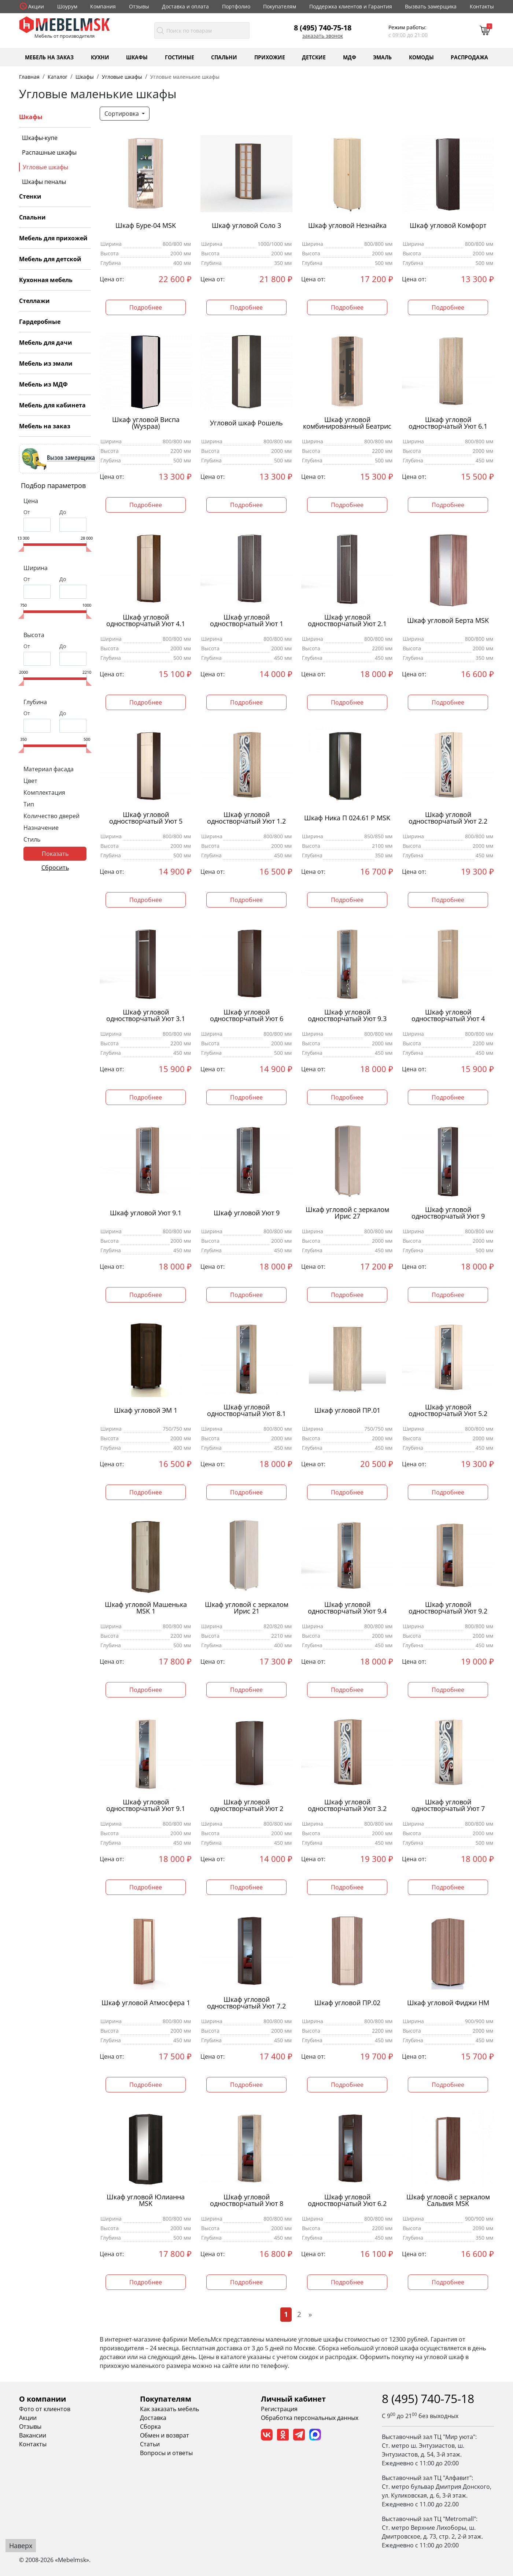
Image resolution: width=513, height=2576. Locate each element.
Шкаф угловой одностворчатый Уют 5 (145, 818)
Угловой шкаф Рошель (246, 423)
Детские (314, 57)
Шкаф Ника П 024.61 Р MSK (347, 817)
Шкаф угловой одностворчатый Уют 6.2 (347, 2200)
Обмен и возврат (164, 2435)
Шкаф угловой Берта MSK (448, 620)
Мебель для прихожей (53, 238)
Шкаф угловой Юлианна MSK (146, 2200)
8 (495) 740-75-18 (322, 27)
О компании (42, 2399)
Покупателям (279, 6)
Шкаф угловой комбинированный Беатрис (347, 423)
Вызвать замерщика (431, 6)
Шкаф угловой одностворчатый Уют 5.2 (448, 1411)
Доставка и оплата (185, 6)
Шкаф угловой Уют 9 (247, 1212)
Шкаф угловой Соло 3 (246, 225)
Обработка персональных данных (309, 2418)
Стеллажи (34, 301)
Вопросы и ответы (166, 2453)
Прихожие (269, 57)
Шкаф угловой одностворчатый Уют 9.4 (347, 1608)
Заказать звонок (322, 35)
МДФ (349, 57)
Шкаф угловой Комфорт (448, 225)
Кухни (100, 57)
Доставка (153, 2418)
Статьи (150, 2444)
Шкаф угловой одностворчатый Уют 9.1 (145, 1805)
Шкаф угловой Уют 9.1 (145, 1212)
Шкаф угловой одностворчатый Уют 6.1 (448, 423)
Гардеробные (39, 322)
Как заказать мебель (169, 2409)
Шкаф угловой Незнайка (347, 225)
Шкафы (137, 57)
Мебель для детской (50, 259)
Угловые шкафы (45, 167)
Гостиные (179, 57)
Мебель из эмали (46, 363)
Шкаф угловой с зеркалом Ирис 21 (246, 1608)
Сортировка (122, 114)
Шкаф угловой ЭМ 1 (145, 1410)
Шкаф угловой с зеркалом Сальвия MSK (448, 2200)
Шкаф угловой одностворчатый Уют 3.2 (347, 1805)
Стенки (30, 196)
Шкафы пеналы (44, 182)
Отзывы (139, 6)
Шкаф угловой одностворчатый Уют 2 (246, 1805)
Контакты (482, 6)
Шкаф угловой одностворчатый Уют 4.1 (145, 621)
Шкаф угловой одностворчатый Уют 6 (246, 1016)
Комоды (421, 57)
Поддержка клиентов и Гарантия (350, 6)
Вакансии (32, 2435)
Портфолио (236, 6)
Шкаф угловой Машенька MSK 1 (146, 1608)
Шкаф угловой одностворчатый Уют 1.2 (246, 818)
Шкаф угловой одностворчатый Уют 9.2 (448, 1608)
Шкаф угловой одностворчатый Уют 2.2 (448, 818)
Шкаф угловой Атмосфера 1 (146, 2002)
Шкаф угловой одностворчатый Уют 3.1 (145, 1016)
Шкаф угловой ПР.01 (347, 1410)
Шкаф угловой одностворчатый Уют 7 (448, 1805)
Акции (36, 6)
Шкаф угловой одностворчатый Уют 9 (448, 1213)
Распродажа (469, 57)
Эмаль (382, 57)
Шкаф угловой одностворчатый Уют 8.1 (246, 1411)
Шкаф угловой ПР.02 (347, 2002)
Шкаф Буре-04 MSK (145, 225)
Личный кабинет (293, 2399)
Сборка (150, 2426)
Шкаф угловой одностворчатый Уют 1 (246, 621)
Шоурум (67, 6)
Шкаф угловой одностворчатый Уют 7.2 (246, 2003)
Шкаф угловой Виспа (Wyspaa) (146, 423)
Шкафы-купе (40, 138)
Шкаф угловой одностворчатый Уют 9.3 (347, 1016)
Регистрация (279, 2409)
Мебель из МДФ (43, 384)
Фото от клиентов (44, 2409)
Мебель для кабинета (52, 405)
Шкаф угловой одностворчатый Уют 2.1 (347, 621)
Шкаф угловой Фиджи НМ (448, 2002)
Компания (103, 6)
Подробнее (145, 307)
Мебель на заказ (49, 57)
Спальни (224, 57)
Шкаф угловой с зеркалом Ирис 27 (347, 1213)
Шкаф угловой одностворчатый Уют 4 (448, 1016)
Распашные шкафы (49, 152)
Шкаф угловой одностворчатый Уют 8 (246, 2200)
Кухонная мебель (46, 280)
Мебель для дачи (45, 343)
